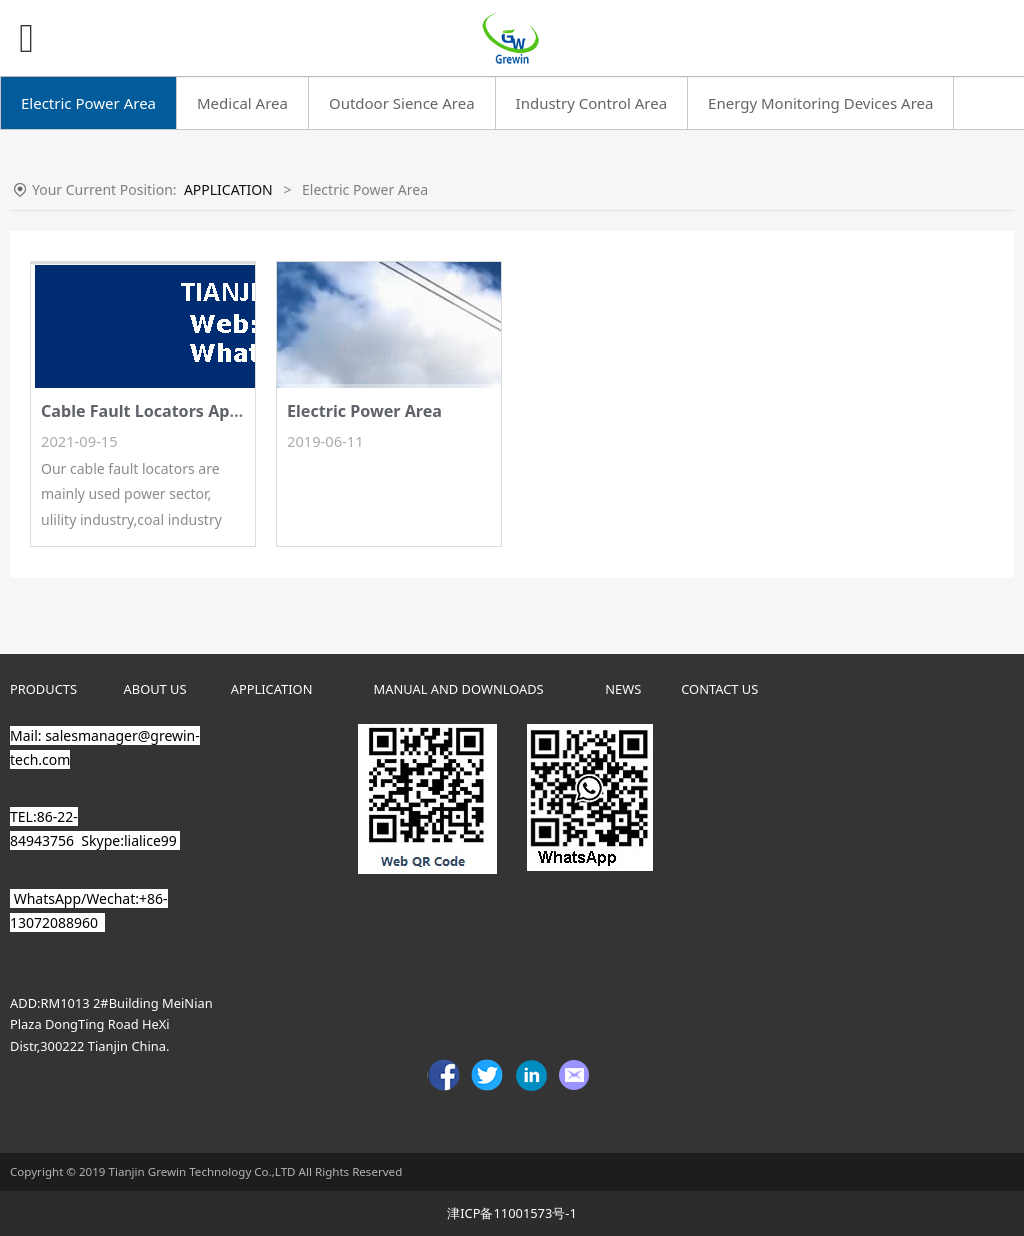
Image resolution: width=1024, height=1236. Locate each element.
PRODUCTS (43, 689)
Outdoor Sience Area (402, 103)
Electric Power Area (88, 103)
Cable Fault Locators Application (170, 411)
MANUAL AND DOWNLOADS (459, 689)
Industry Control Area (592, 103)
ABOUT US (155, 689)
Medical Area (242, 103)
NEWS (623, 689)
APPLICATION (228, 189)
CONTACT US (719, 689)
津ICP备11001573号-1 (512, 1213)
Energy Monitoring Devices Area (820, 103)
